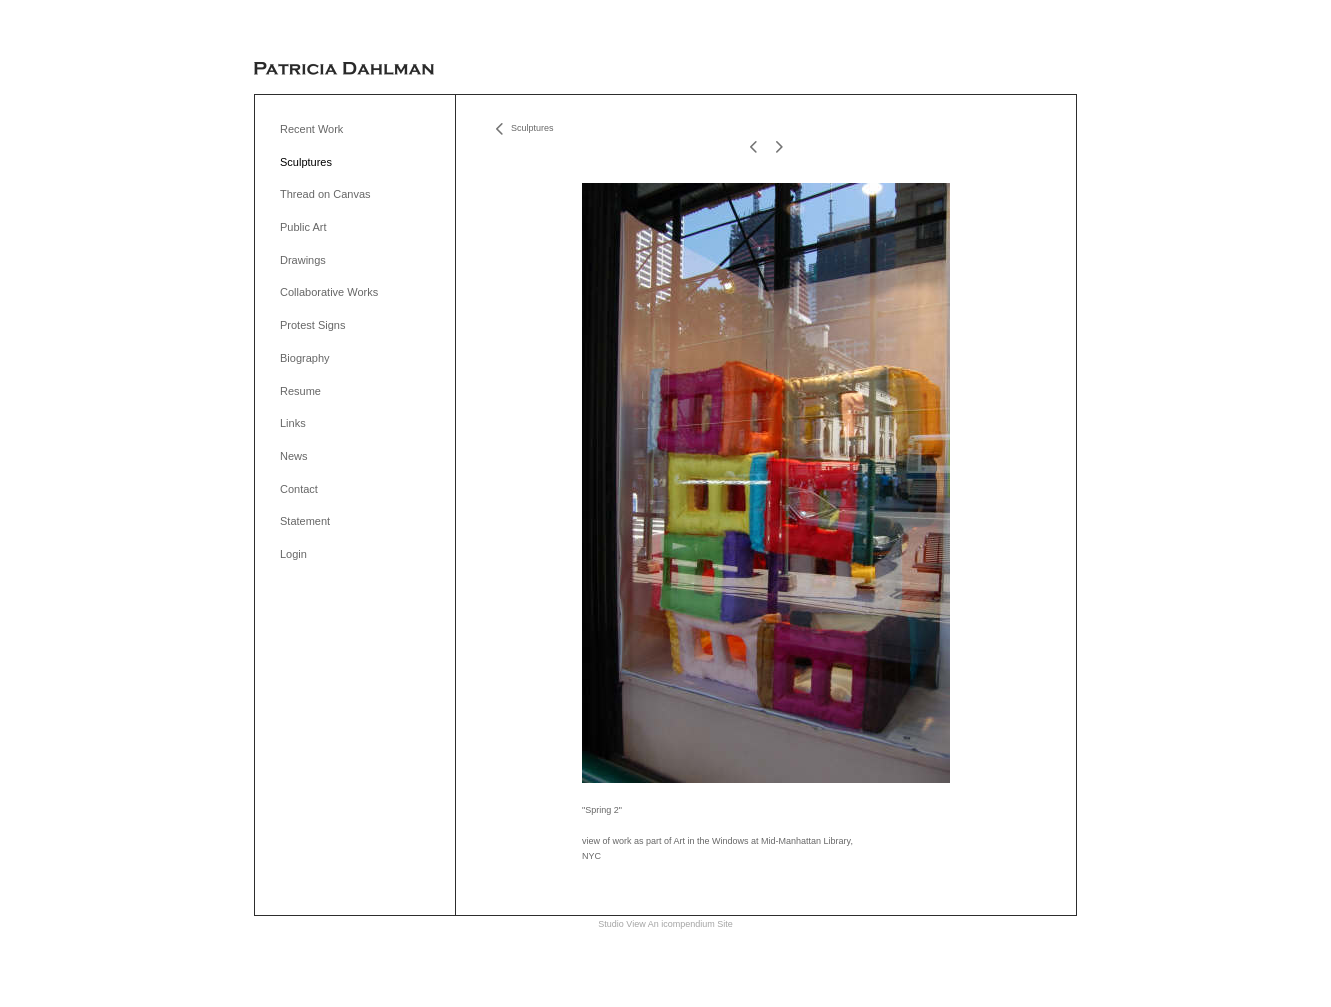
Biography (305, 358)
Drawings (303, 260)
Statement (305, 521)
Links (293, 423)
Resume (300, 391)
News (294, 456)
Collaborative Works (329, 292)
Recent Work (311, 129)
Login (293, 554)
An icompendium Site (690, 924)
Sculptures (306, 162)
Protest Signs (312, 325)
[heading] (344, 69)
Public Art (303, 227)
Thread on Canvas (325, 194)
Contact (299, 489)
